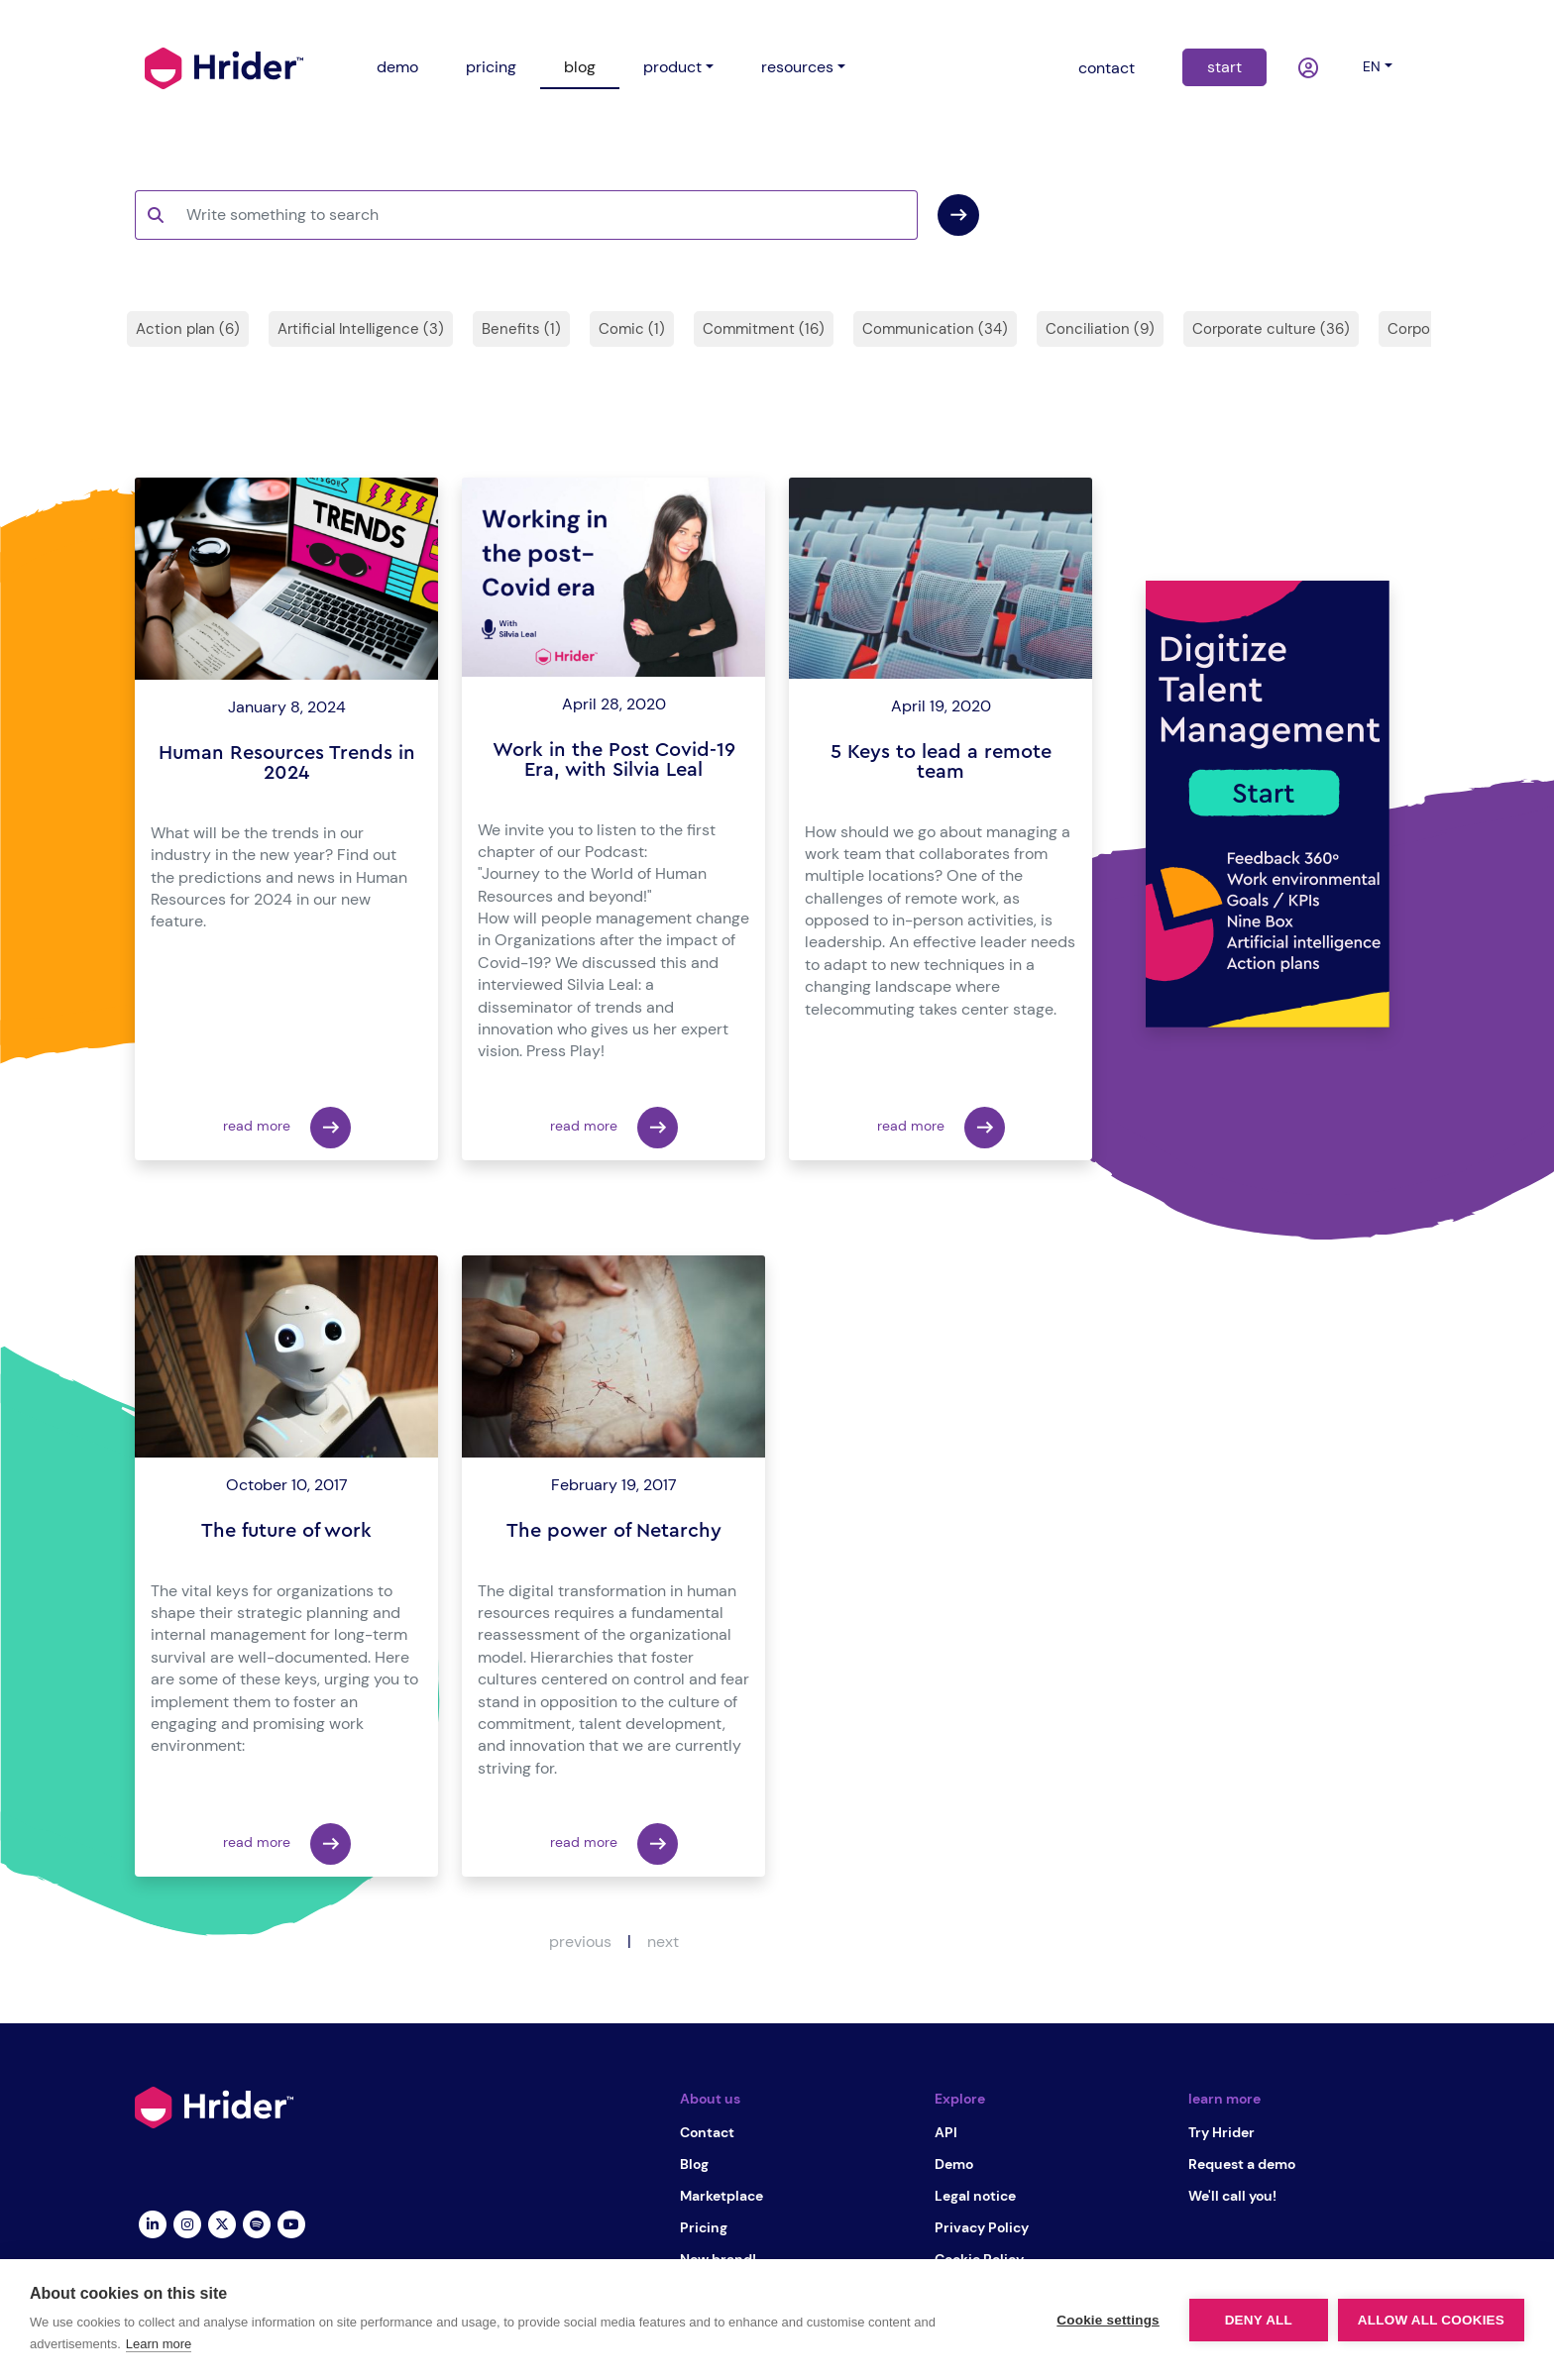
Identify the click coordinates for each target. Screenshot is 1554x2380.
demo (397, 66)
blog (580, 66)
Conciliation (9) (1100, 329)
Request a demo (1241, 2164)
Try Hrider (1221, 2132)
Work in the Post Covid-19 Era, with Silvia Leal (614, 760)
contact (1106, 67)
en (1372, 66)
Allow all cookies (1431, 2320)
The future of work (286, 1531)
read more (287, 1127)
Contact (707, 2132)
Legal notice (975, 2196)
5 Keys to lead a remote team (941, 762)
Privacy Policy (982, 2227)
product (672, 66)
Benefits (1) (521, 329)
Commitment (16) (764, 329)
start (1224, 66)
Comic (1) (632, 329)
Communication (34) (935, 329)
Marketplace (721, 2196)
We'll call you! (1232, 2196)
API (946, 2132)
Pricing (703, 2227)
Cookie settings (1108, 2320)
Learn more (158, 2343)
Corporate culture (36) (1271, 329)
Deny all (1258, 2320)
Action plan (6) (188, 329)
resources (797, 66)
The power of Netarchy (614, 1531)
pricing (491, 66)
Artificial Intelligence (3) (361, 329)
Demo (954, 2164)
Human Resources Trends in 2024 (287, 763)
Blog (694, 2164)
